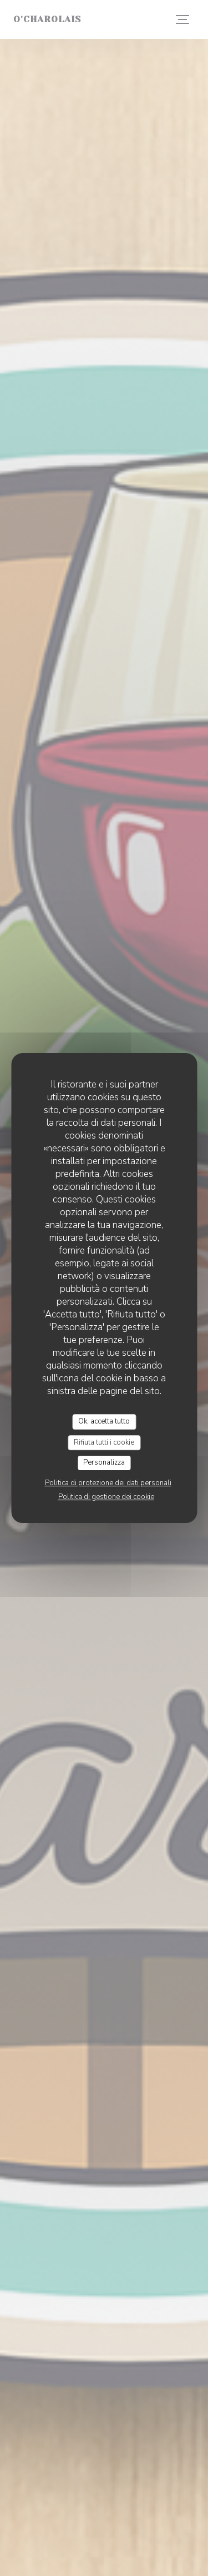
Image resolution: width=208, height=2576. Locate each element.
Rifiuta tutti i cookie (104, 1442)
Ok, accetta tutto (104, 1421)
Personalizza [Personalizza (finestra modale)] (104, 1462)
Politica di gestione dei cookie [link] (106, 1497)
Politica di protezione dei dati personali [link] (108, 1483)
